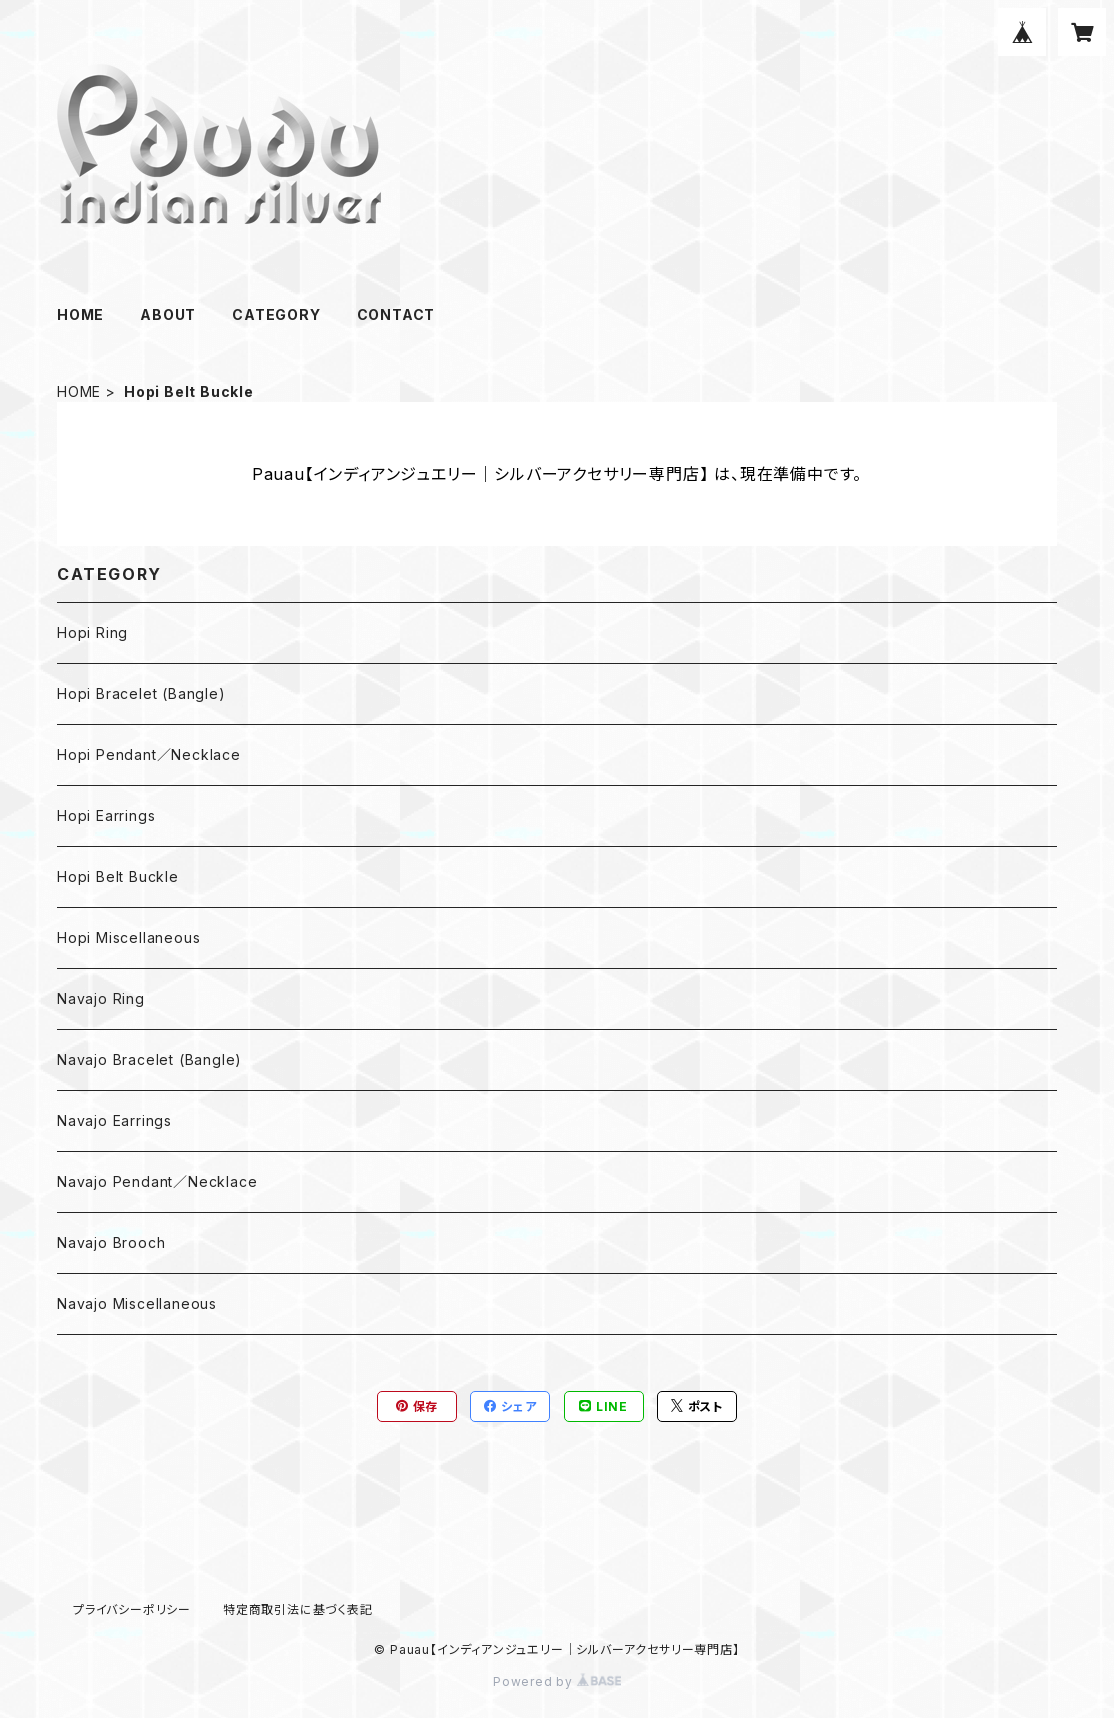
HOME (80, 314)
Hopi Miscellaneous (128, 937)
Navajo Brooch (111, 1242)
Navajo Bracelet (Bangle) (149, 1059)
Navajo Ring (101, 998)
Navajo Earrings (114, 1120)
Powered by (557, 1681)
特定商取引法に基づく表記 (298, 1609)
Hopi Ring (92, 632)
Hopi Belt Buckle (118, 876)
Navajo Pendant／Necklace (157, 1181)
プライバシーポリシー (132, 1609)
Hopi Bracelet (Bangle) (141, 693)
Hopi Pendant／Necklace (149, 754)
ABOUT (168, 314)
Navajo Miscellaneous (137, 1303)
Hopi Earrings (106, 815)
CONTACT (396, 314)
